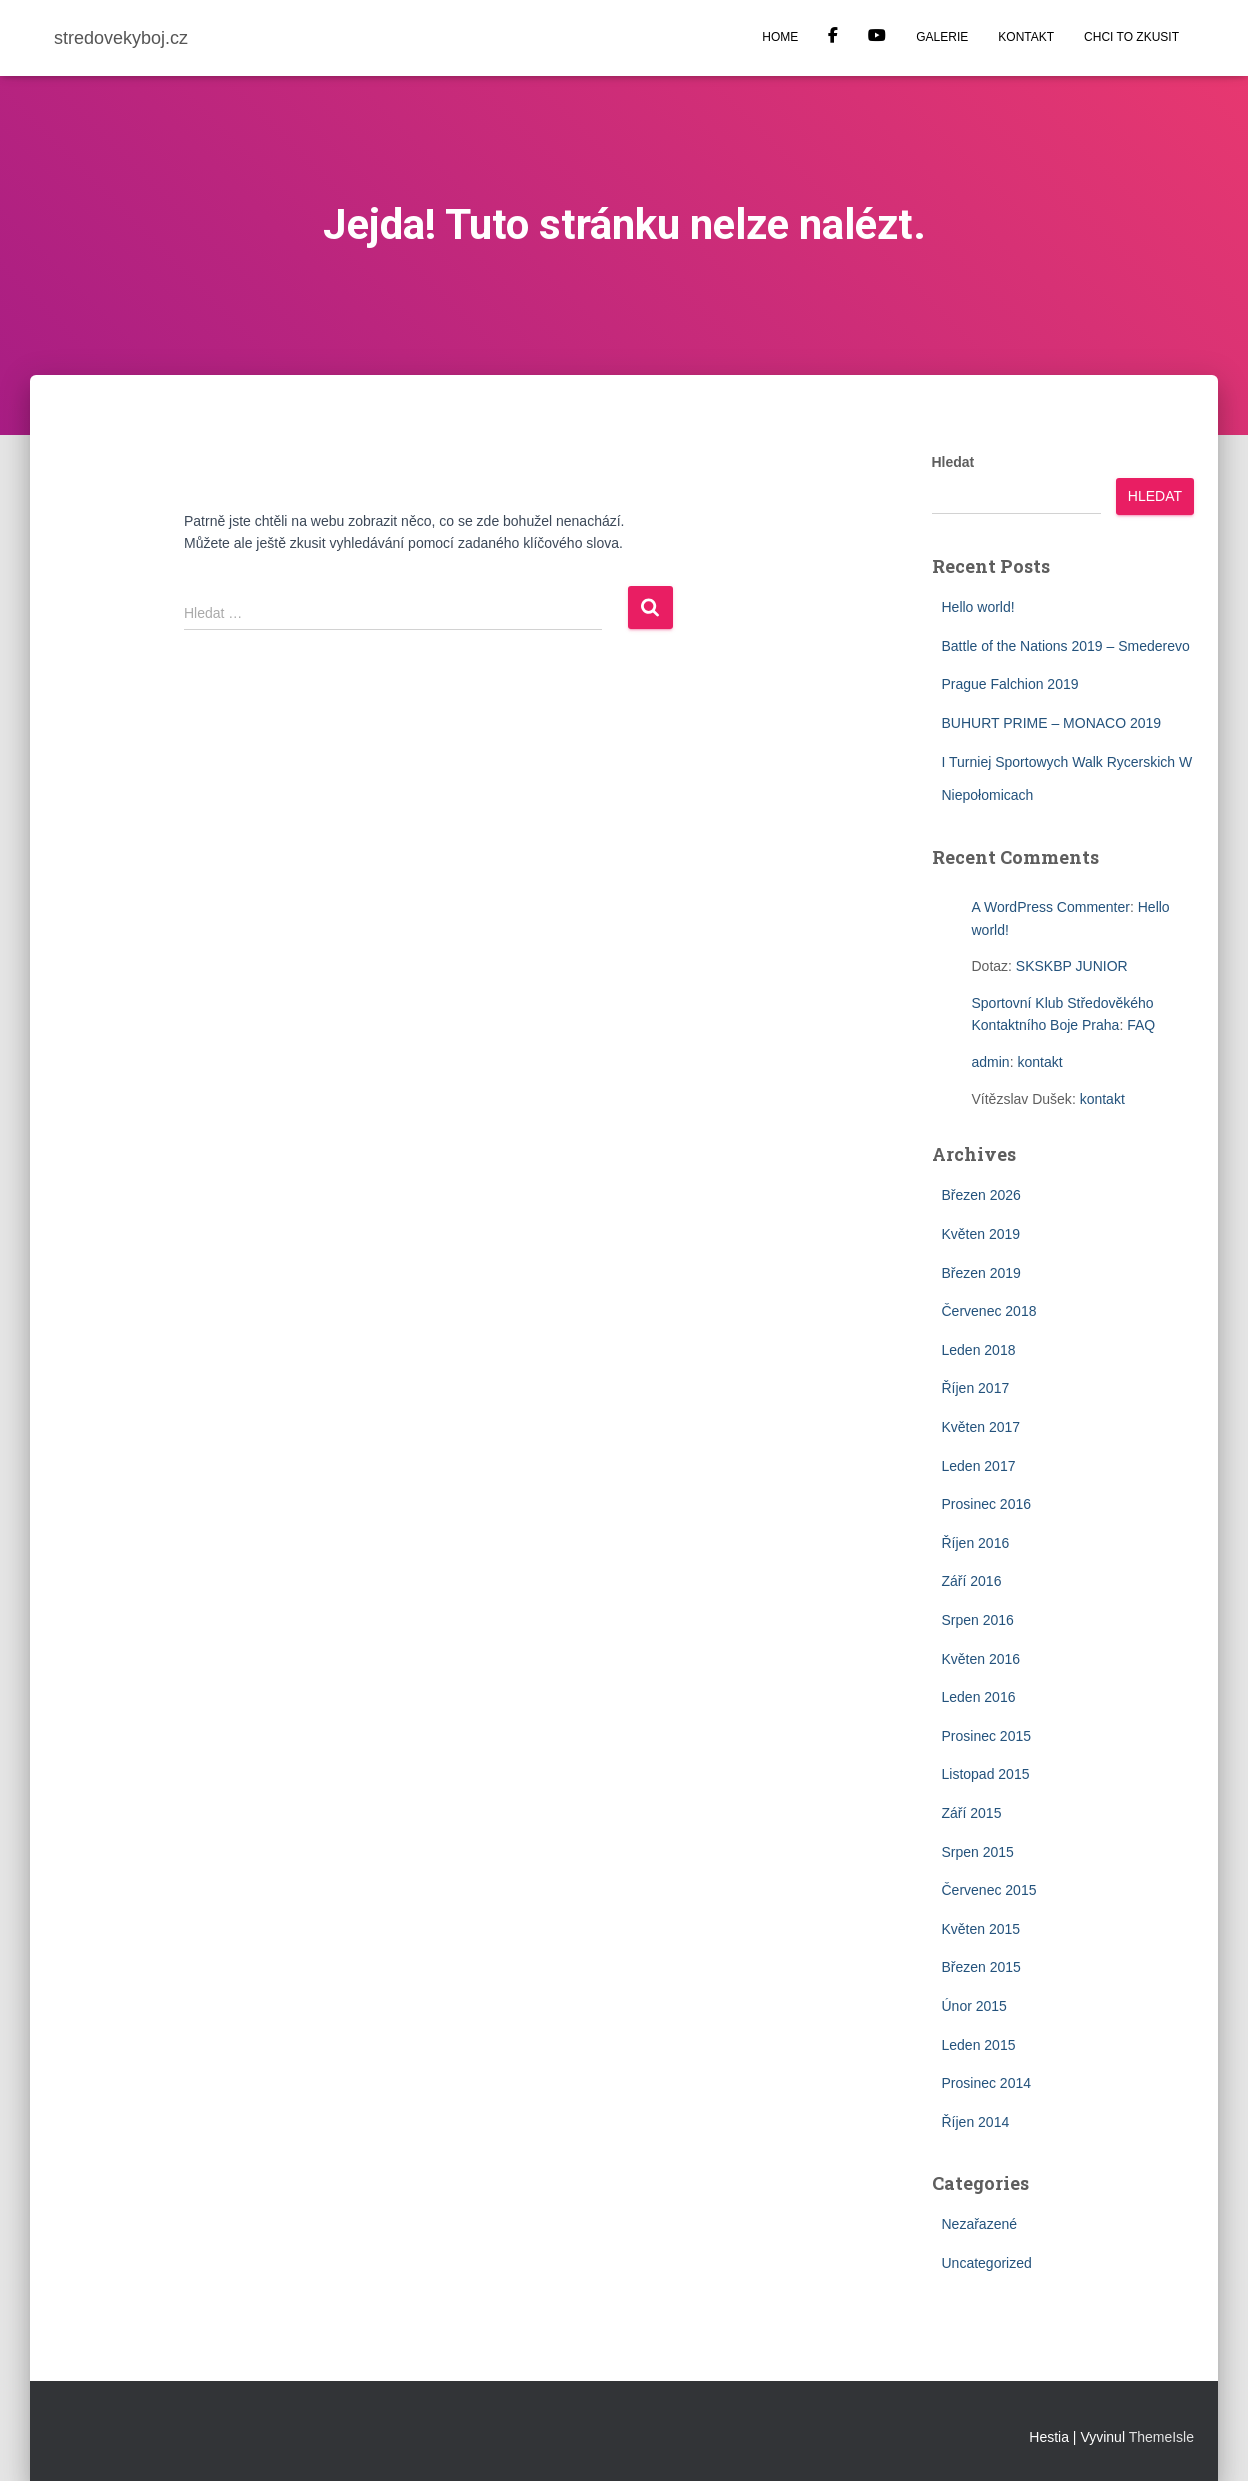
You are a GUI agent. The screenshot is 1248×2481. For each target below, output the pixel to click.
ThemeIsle (1161, 2437)
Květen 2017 (981, 1427)
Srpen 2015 (978, 1852)
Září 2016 (972, 1581)
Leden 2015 (979, 2045)
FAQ (1141, 1025)
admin (991, 1062)
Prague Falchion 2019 (1010, 684)
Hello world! (978, 607)
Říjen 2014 (976, 2122)
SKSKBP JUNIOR (1072, 966)
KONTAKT (1026, 37)
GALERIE (942, 37)
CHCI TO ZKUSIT (1131, 37)
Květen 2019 (981, 1234)
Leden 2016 (979, 1697)
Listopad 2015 (986, 1774)
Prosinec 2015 (987, 1736)
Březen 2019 (981, 1273)
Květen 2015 (981, 1929)
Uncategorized (987, 2263)
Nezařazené (980, 2224)
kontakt (1039, 1062)
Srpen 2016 (978, 1620)
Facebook (833, 38)
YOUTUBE (877, 38)
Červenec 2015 (989, 1890)
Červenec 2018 (989, 1311)
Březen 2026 (981, 1195)
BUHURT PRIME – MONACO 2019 (1052, 723)
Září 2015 (972, 1813)
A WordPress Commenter (1051, 907)
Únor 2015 (974, 2006)
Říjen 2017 (976, 1388)
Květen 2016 (981, 1659)
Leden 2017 (979, 1466)
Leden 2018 (979, 1350)
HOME (780, 37)
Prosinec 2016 (987, 1504)
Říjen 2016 (976, 1543)
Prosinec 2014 (987, 2083)
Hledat (953, 462)
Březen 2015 (981, 1967)
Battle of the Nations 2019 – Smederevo (1066, 646)
